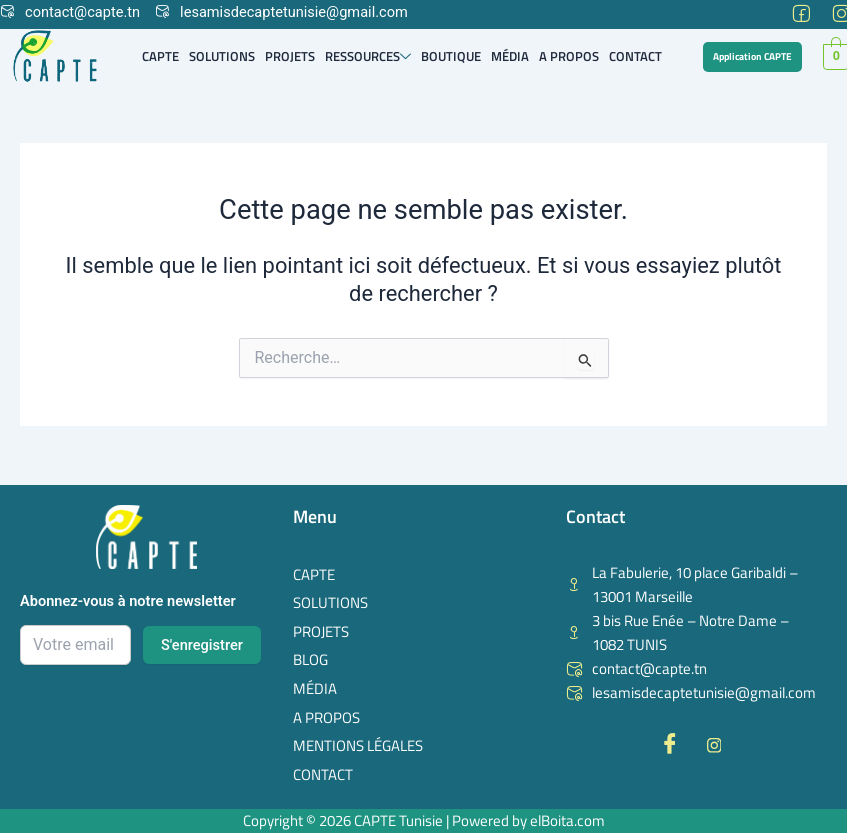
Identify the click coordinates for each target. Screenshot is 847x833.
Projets (290, 56)
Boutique (451, 56)
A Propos (569, 56)
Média (510, 56)
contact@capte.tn (70, 12)
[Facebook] (799, 10)
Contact (635, 56)
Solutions (222, 56)
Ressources (368, 56)
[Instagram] (839, 10)
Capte (160, 56)
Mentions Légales (358, 745)
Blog (310, 659)
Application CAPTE (752, 56)
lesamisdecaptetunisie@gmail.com (281, 12)
